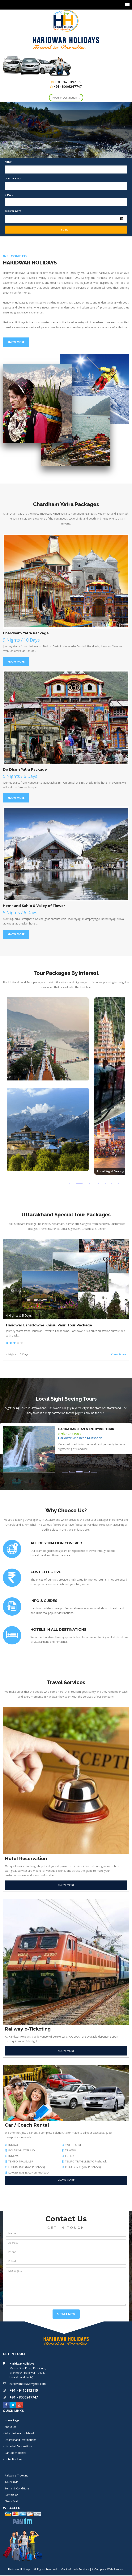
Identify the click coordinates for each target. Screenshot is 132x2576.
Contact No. (13, 244)
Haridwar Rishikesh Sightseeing (81, 1504)
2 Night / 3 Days (69, 1499)
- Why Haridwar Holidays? (18, 2499)
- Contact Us (10, 2560)
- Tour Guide (10, 2547)
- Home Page (11, 2486)
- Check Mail (10, 2567)
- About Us (9, 2492)
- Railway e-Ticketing (15, 2541)
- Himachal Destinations (17, 2512)
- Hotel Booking (12, 2525)
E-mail (9, 260)
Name (8, 228)
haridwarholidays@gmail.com (28, 2449)
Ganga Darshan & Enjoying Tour (86, 1494)
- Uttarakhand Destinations (19, 2505)
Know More (15, 136)
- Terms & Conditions (16, 2554)
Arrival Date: (13, 277)
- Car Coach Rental (14, 2518)
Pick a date (121, 284)
